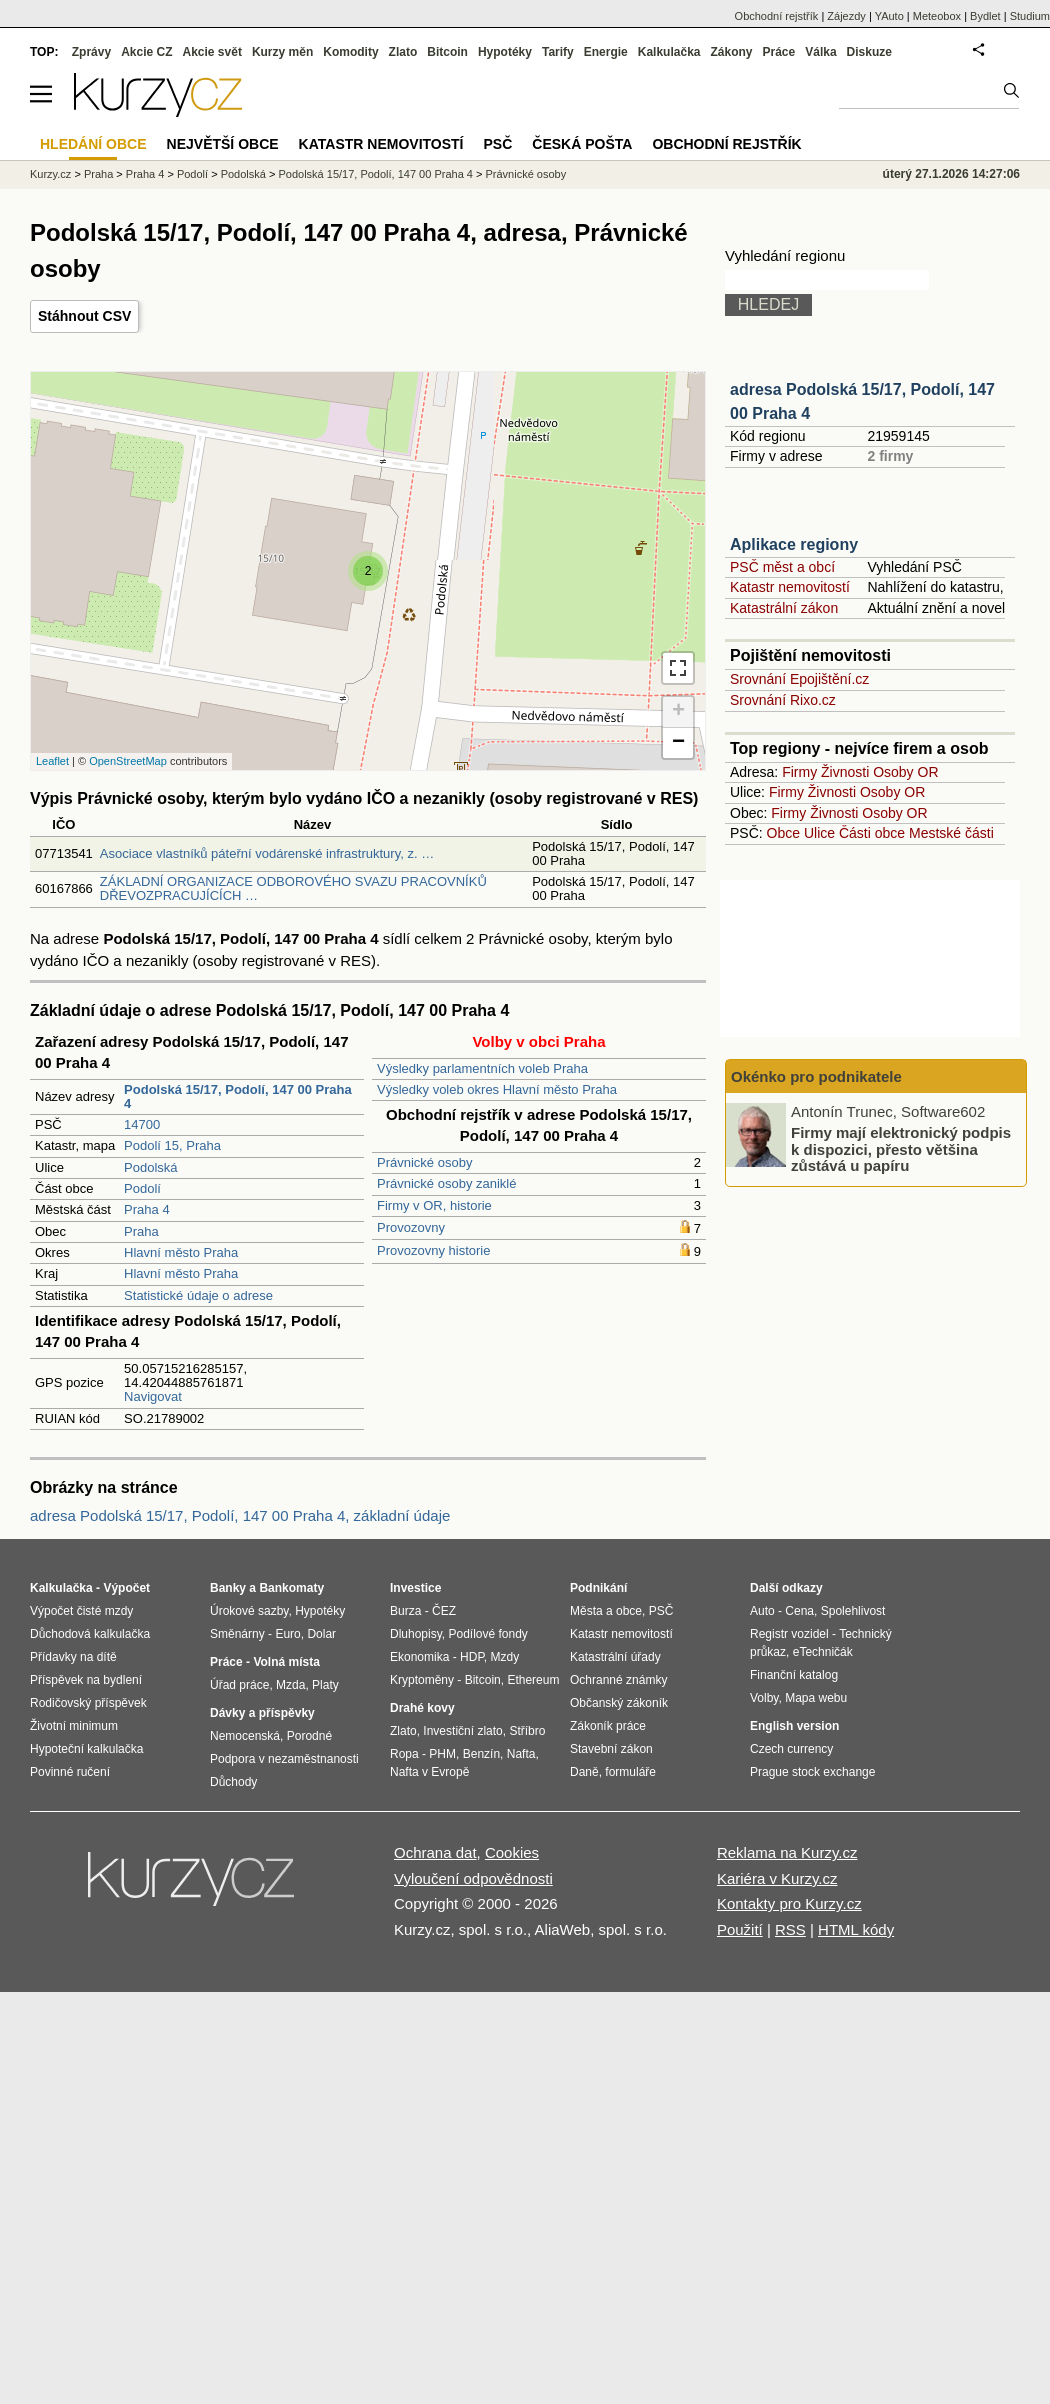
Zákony (731, 52)
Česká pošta (582, 144)
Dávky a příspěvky (262, 1713)
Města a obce (606, 1611)
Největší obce (223, 144)
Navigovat (153, 1396)
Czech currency (791, 1749)
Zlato (403, 52)
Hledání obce (93, 144)
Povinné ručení (70, 1772)
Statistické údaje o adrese (198, 1295)
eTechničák (823, 1652)
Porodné (309, 1736)
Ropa (404, 1754)
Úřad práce (239, 1685)
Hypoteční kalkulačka (86, 1749)
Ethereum (533, 1680)
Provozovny (411, 1227)
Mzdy (505, 1657)
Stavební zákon (611, 1749)
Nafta (521, 1754)
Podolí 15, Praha (172, 1145)
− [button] (678, 743)
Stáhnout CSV (84, 316)
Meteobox (937, 16)
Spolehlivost (853, 1611)
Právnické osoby (424, 1162)
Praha (141, 1231)
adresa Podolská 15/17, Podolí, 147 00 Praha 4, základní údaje (240, 1515)
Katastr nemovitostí (790, 587)
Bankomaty (291, 1588)
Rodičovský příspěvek (88, 1703)
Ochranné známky (618, 1680)
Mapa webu (816, 1698)
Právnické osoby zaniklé (446, 1183)
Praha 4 (147, 1209)
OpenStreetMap (128, 761)
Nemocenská (245, 1736)
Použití (740, 1929)
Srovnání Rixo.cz (783, 700)
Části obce (872, 833)
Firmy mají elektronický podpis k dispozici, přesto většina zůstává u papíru (901, 1149)
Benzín (481, 1754)
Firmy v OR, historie (434, 1205)
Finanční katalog (794, 1675)
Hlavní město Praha (181, 1252)
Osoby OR (905, 772)
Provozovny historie (433, 1250)
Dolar (321, 1634)
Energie (606, 52)
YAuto (889, 16)
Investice (415, 1588)
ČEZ (444, 1611)
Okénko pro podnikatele (816, 1076)
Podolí (142, 1188)
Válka (820, 52)
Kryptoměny (422, 1680)
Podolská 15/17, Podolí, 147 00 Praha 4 (375, 174)
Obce (783, 833)
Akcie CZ (146, 52)
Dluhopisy (416, 1634)
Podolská (150, 1167)
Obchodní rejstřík (777, 16)
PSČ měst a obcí (782, 567)
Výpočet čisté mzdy (81, 1611)
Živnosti (845, 772)
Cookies (512, 1852)
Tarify (558, 52)
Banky (228, 1588)
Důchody (233, 1782)
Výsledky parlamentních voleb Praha (482, 1068)
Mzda (290, 1685)
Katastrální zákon (784, 608)
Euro (287, 1634)
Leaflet (52, 761)
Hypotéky (505, 52)
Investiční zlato (462, 1731)
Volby (764, 1698)
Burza (405, 1611)
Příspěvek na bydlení (86, 1680)
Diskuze (869, 52)
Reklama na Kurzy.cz (787, 1852)
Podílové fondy (487, 1634)
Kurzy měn (282, 52)
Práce (779, 52)
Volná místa (286, 1662)
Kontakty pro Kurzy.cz (789, 1903)
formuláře (630, 1772)
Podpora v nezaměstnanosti (284, 1759)
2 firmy (890, 456)
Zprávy (91, 52)
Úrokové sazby (249, 1611)
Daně (584, 1772)
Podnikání (598, 1588)
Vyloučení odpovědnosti (473, 1878)
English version (794, 1726)
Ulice (819, 833)
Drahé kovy (422, 1708)
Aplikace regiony (794, 544)
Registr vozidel (789, 1634)
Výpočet (126, 1588)
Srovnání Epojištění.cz (799, 679)
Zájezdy (846, 16)
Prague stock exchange (812, 1772)
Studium (1030, 16)
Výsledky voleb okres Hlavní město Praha (497, 1089)
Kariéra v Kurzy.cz (777, 1878)
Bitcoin (447, 52)
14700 (142, 1124)
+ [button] (678, 712)
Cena (799, 1611)
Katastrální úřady (615, 1657)
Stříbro (527, 1731)
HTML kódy (856, 1929)
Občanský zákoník (619, 1703)
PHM (442, 1754)
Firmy (799, 772)
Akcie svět (212, 52)
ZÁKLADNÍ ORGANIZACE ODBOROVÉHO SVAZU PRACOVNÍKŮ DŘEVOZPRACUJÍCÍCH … (293, 888)
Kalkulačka (669, 52)
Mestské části (951, 833)
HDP (472, 1657)
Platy (325, 1685)
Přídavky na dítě (73, 1657)
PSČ (497, 144)
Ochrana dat (435, 1852)
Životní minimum (74, 1726)
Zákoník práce (608, 1726)
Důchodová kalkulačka (90, 1634)
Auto (762, 1611)
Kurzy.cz (50, 174)
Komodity (350, 52)
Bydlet (985, 16)
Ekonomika (419, 1657)
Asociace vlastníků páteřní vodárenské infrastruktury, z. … (267, 853)
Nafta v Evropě (429, 1772)
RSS (790, 1929)
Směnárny (237, 1634)
